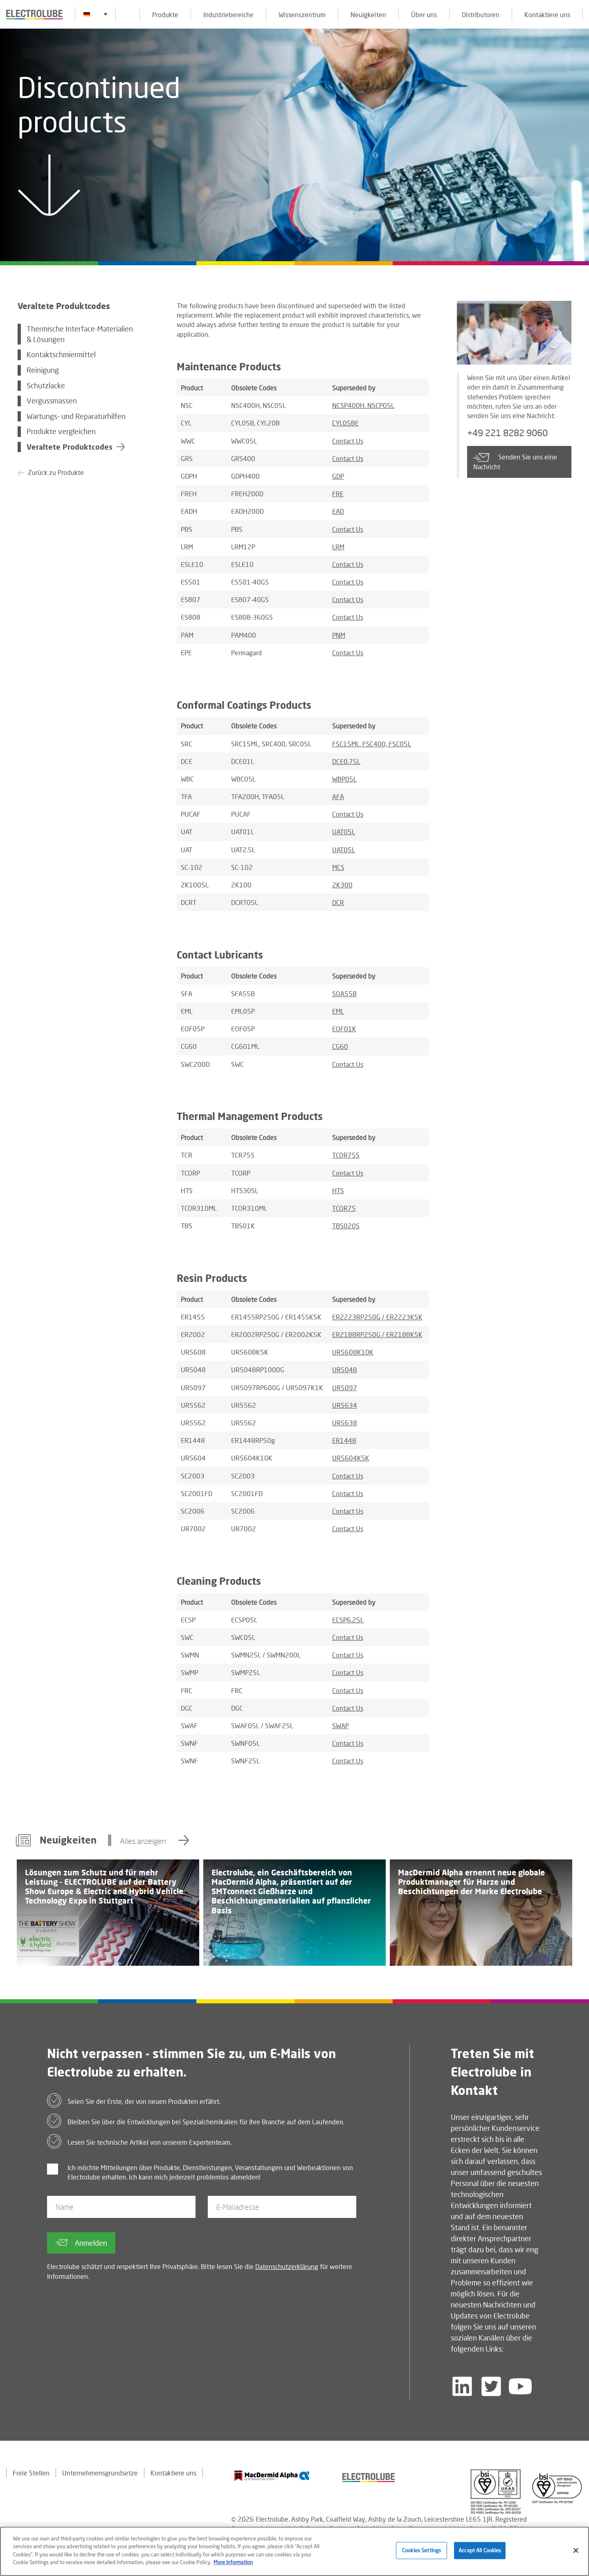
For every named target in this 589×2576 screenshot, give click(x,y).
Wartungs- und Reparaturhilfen (76, 416)
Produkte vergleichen (61, 431)
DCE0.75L (346, 761)
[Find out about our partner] (272, 2475)
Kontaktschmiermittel (61, 354)
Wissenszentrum (302, 14)
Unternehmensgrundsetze (100, 2473)
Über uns (424, 14)
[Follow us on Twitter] (491, 2386)
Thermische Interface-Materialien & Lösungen (80, 334)
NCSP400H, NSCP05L (363, 405)
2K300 (342, 885)
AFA (338, 796)
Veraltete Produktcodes (69, 446)
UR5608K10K (352, 1352)
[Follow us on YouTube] (520, 2386)
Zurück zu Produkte (56, 472)
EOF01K (344, 1029)
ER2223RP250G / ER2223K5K (377, 1317)
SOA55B (344, 993)
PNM (338, 635)
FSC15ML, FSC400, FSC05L (371, 744)
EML (338, 1011)
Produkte (165, 14)
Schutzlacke (46, 385)
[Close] (576, 2551)
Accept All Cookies (480, 2550)
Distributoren (480, 14)
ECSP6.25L (348, 1620)
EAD (338, 511)
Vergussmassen (52, 400)
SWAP (340, 1725)
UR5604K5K (350, 1458)
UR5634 (344, 1405)
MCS (338, 867)
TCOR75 (344, 1208)
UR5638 (344, 1423)
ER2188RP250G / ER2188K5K (377, 1334)
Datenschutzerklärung (286, 2266)
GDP (338, 476)
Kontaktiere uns (547, 14)
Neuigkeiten (368, 14)
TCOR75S (346, 1155)
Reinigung (43, 370)
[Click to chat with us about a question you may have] (579, 60)
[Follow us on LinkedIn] (462, 2386)
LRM (338, 547)
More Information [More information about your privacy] (233, 2563)
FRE (338, 493)
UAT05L (343, 832)
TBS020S (346, 1226)
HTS (338, 1190)
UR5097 (344, 1387)
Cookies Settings (421, 2550)
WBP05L (344, 779)
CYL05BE (345, 423)
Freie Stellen (31, 2473)
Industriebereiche (228, 14)
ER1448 (344, 1440)
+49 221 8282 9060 (507, 432)
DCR (338, 902)
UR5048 (344, 1369)
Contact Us (347, 441)
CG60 (340, 1046)
